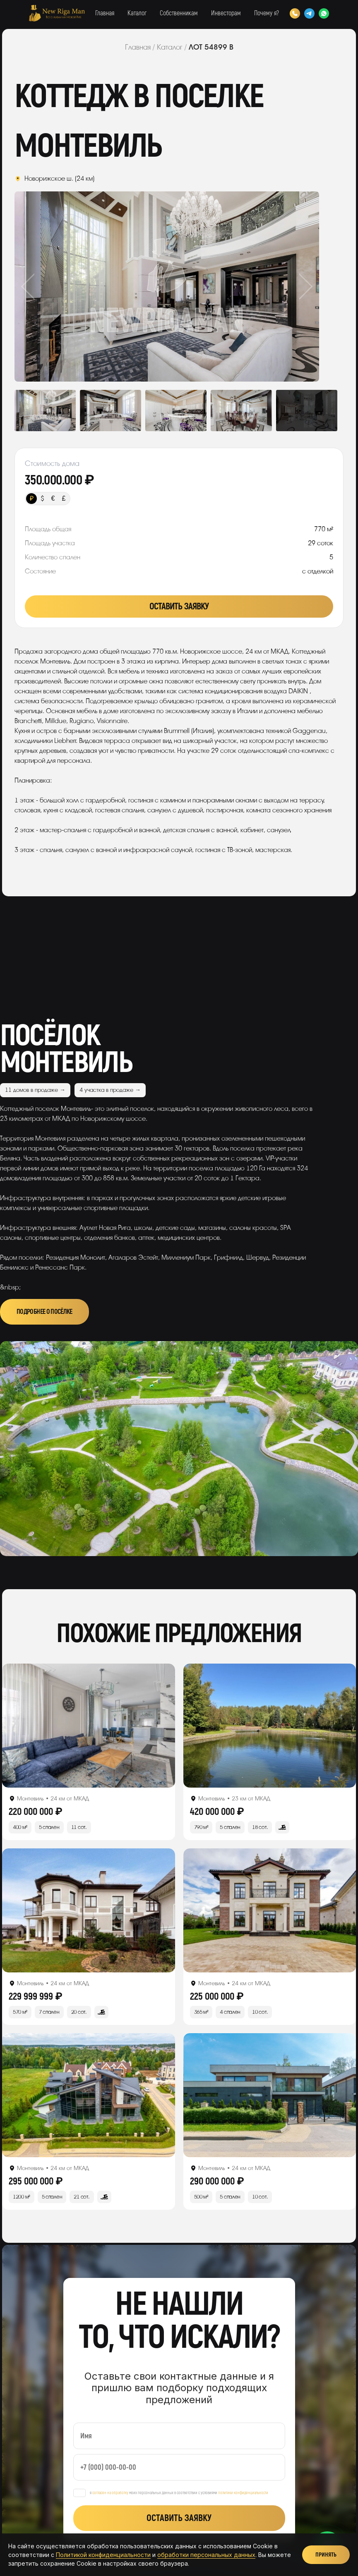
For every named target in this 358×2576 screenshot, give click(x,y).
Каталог (137, 13)
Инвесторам (226, 13)
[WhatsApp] (324, 13)
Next (288, 286)
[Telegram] (309, 13)
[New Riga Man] (57, 13)
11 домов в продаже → (35, 1090)
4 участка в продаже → (110, 1090)
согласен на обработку (110, 2492)
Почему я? (266, 13)
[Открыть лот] (88, 1726)
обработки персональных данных (206, 2554)
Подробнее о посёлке (44, 1312)
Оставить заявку (179, 606)
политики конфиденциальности (243, 2492)
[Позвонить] (295, 13)
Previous (44, 286)
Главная (104, 13)
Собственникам (179, 13)
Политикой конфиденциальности (103, 2554)
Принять (325, 2554)
